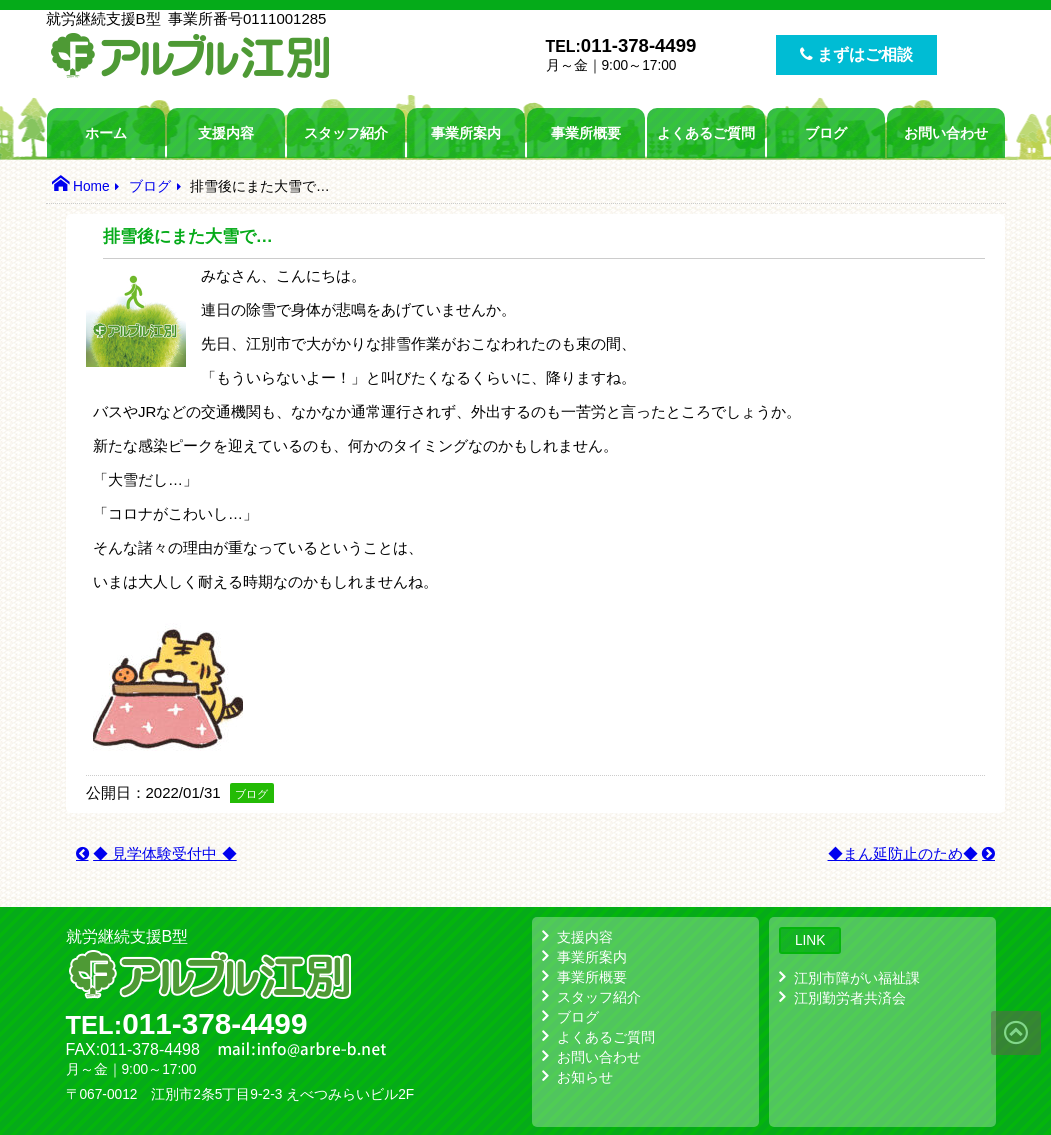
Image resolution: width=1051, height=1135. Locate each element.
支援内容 (226, 133)
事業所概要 (586, 133)
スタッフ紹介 (346, 133)
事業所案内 (466, 133)
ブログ (826, 133)
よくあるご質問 (706, 133)
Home (91, 186)
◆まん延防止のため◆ (903, 853)
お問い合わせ (946, 133)
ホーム (106, 133)
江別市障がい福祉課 (857, 978)
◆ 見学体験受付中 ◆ (165, 853)
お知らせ (585, 1077)
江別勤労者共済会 (850, 998)
